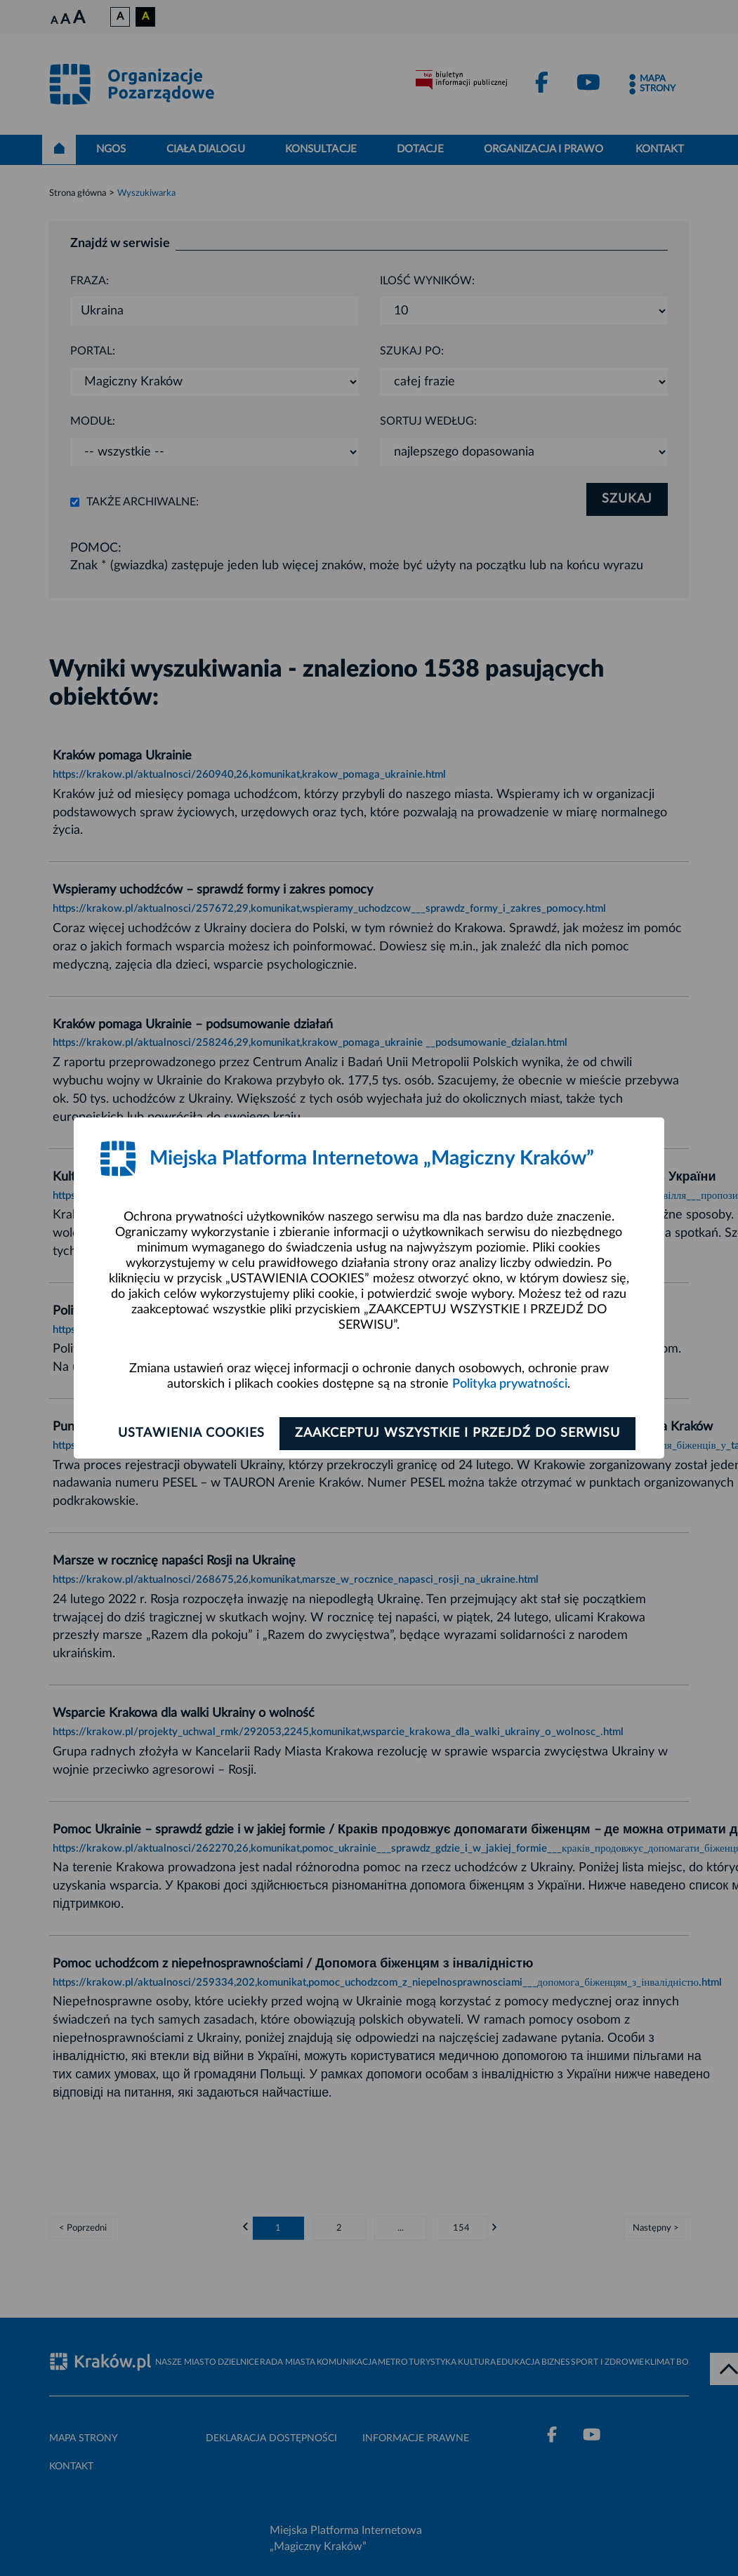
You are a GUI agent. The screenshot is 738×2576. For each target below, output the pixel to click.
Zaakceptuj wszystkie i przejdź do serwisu (461, 1433)
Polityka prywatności (509, 1384)
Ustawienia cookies (187, 1433)
